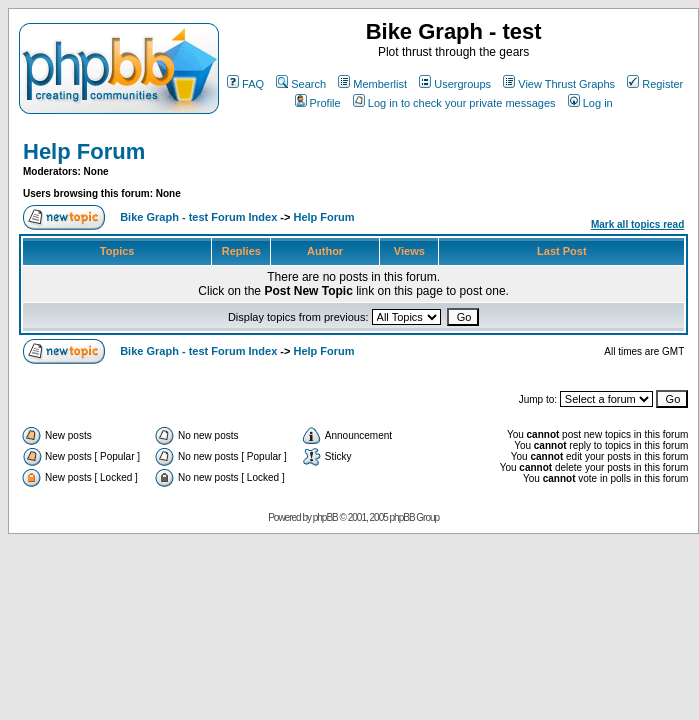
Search (301, 84)
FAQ (245, 84)
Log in (590, 103)
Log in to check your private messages (454, 103)
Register (655, 84)
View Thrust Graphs (559, 84)
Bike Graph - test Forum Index (198, 217)
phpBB (325, 517)
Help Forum (84, 151)
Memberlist (372, 84)
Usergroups (455, 84)
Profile (318, 103)
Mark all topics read (637, 224)
